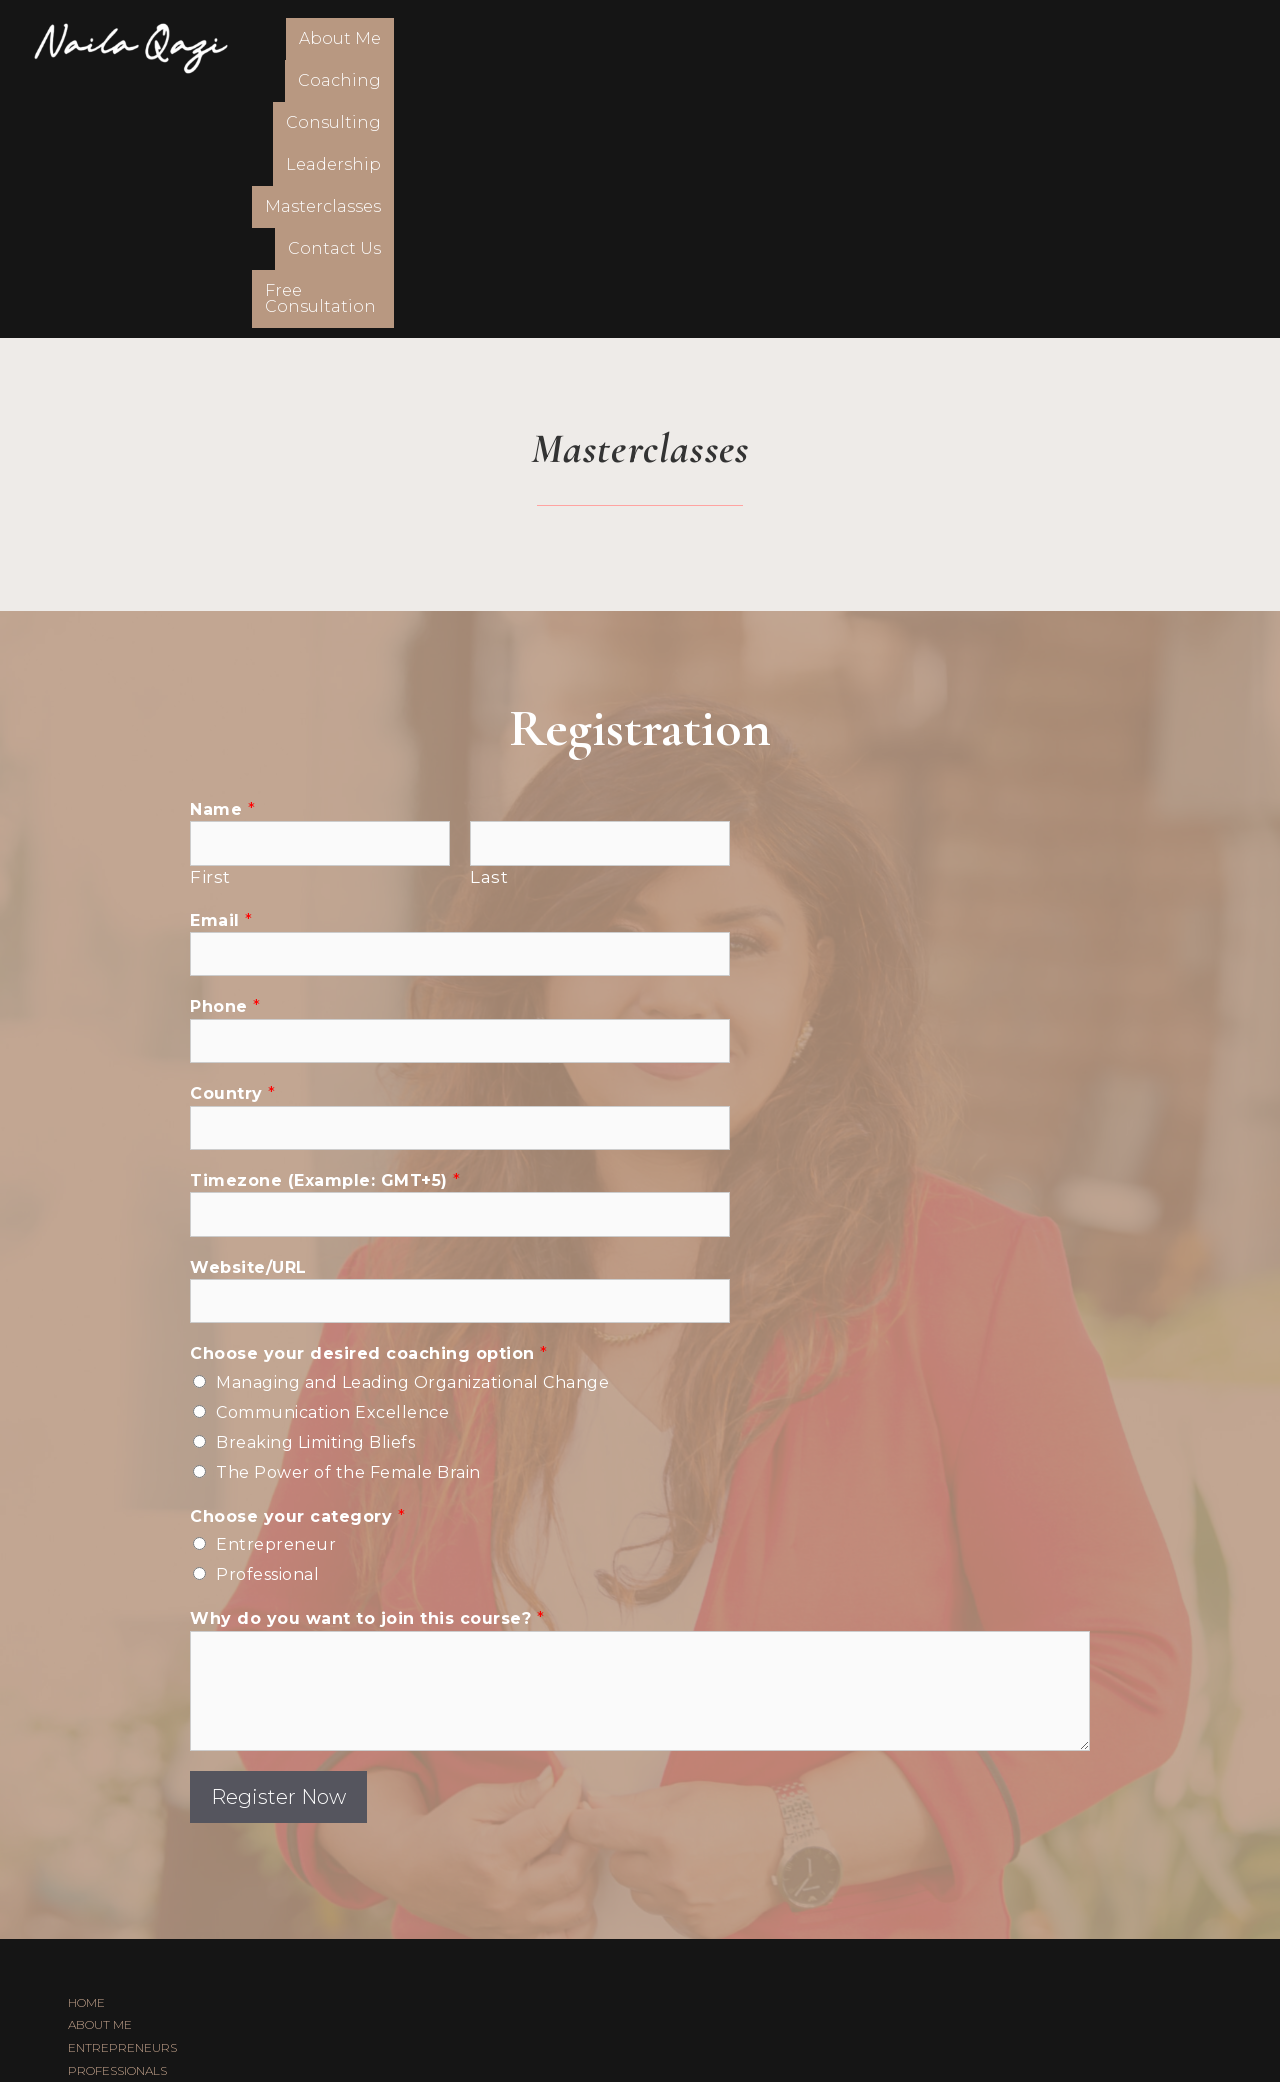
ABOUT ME (100, 1775)
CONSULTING (106, 1866)
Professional (267, 1325)
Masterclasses (878, 47)
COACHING (99, 1844)
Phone (225, 757)
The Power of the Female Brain (348, 1223)
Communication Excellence (332, 1163)
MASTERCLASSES (119, 1912)
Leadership (746, 47)
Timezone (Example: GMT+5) (325, 931)
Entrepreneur (276, 1295)
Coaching (510, 47)
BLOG (85, 1935)
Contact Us (1008, 47)
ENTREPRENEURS (122, 1798)
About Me (402, 47)
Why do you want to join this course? (367, 1369)
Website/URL (248, 1017)
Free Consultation (1157, 47)
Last (489, 628)
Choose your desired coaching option (369, 1104)
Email (221, 670)
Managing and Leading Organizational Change (412, 1133)
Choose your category (297, 1267)
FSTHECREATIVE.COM (703, 2019)
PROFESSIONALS (117, 1821)
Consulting (625, 47)
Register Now (278, 1547)
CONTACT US (105, 1957)
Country (233, 844)
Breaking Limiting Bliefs (315, 1193)
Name (222, 560)
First (210, 628)
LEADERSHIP (106, 1889)
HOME (86, 1752)
